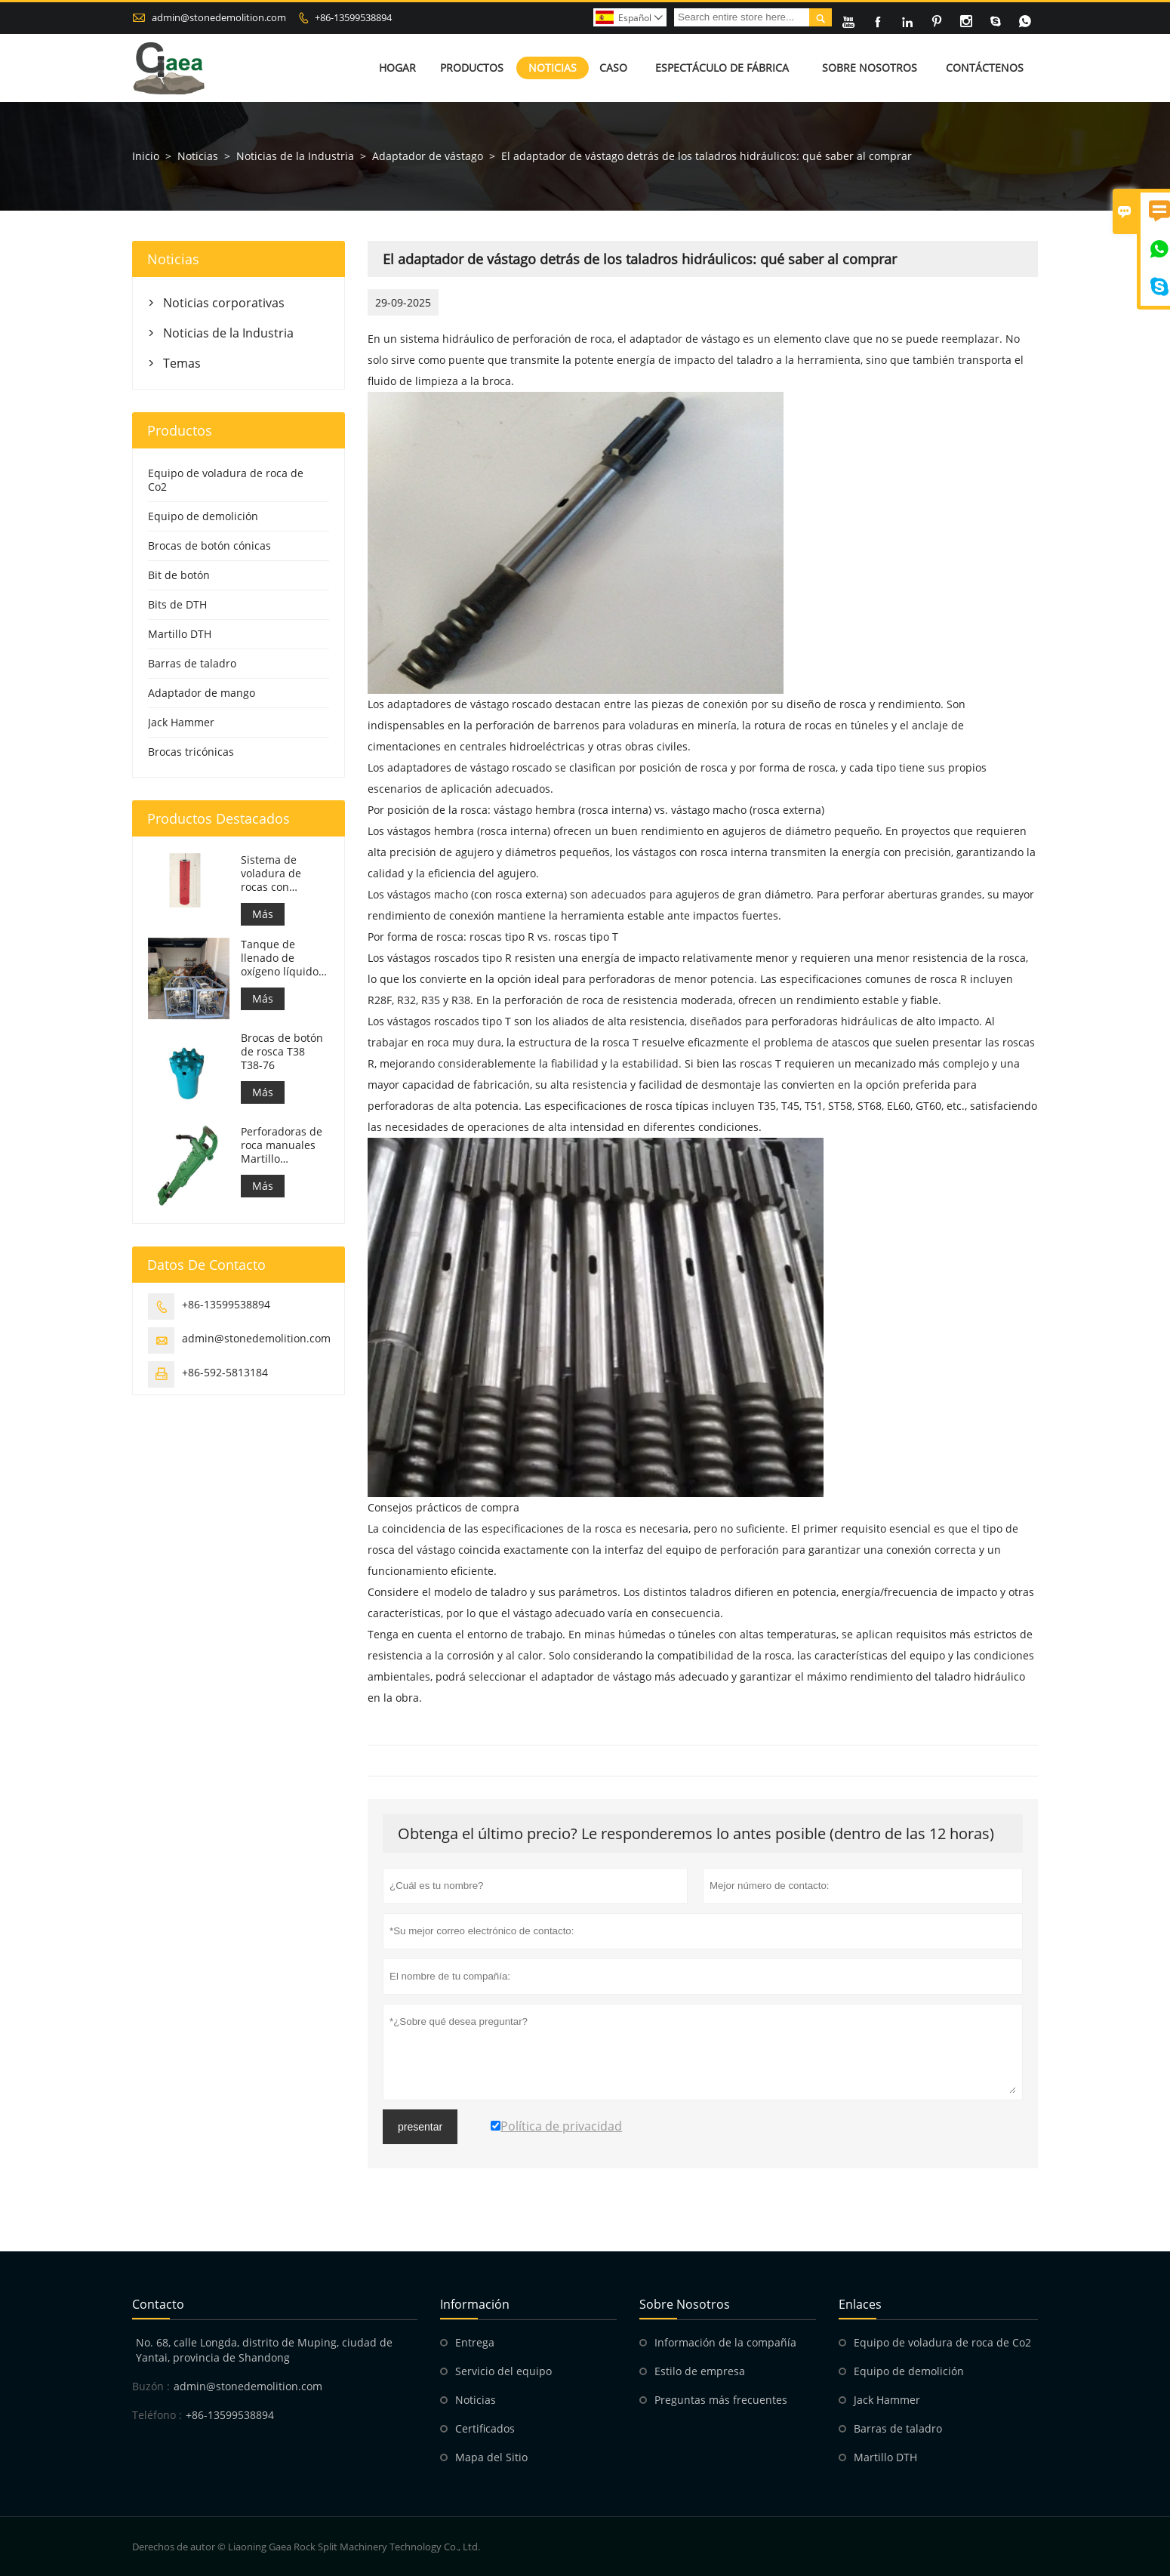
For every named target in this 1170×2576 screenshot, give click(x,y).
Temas (182, 363)
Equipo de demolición (203, 516)
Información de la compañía (725, 2342)
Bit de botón (179, 575)
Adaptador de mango (201, 693)
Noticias (552, 67)
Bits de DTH (177, 604)
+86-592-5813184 (225, 1372)
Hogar (397, 67)
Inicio (145, 156)
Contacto (158, 2304)
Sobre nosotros (869, 67)
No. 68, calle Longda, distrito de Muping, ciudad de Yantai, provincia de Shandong (264, 2350)
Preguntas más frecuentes (720, 2400)
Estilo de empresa (699, 2371)
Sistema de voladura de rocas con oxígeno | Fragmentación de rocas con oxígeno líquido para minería (280, 873)
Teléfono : (157, 2415)
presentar (420, 2127)
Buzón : (151, 2386)
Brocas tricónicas (191, 751)
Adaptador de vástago (427, 156)
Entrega (474, 2342)
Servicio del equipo (503, 2371)
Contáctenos (985, 67)
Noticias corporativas (224, 302)
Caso (613, 67)
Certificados (485, 2428)
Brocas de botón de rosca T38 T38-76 (282, 1051)
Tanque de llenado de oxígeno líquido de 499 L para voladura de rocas (280, 958)
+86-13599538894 (353, 17)
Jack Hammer (181, 722)
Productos (471, 67)
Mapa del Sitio (491, 2457)
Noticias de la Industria (295, 156)
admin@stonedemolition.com (219, 17)
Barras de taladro (192, 663)
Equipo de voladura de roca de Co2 (225, 480)
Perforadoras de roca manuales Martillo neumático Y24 (281, 1145)
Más (262, 914)
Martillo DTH (179, 634)
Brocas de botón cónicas (209, 545)
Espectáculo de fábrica (722, 67)
